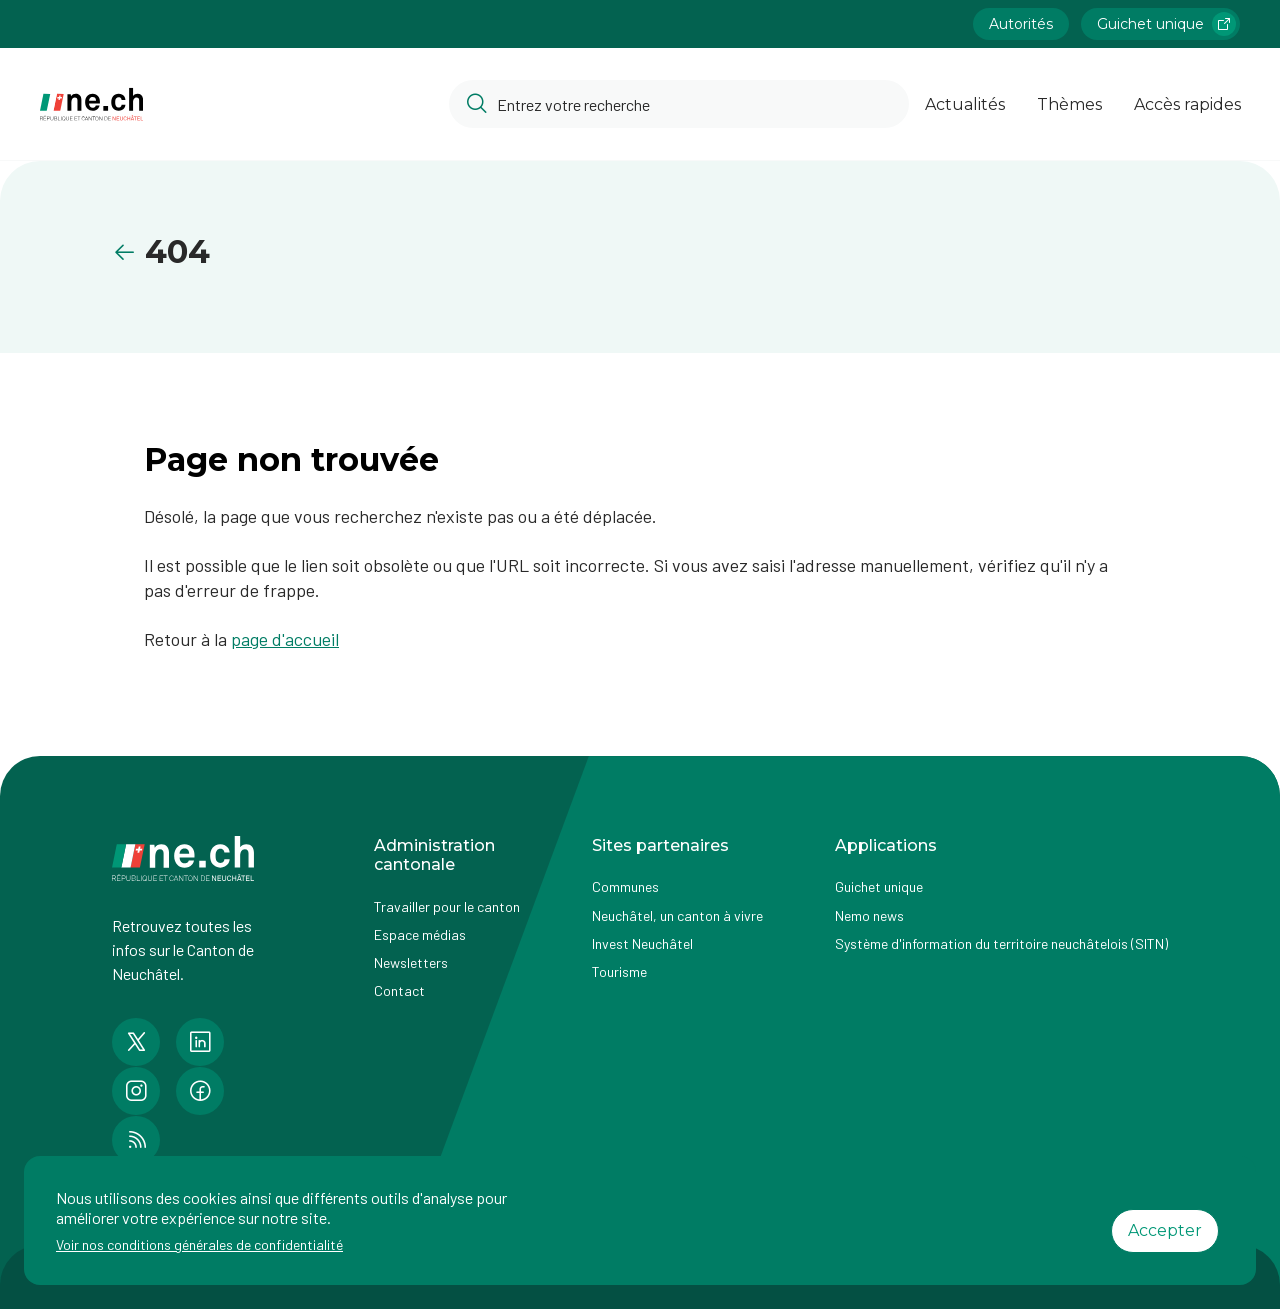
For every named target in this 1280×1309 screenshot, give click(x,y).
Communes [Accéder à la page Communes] (625, 886)
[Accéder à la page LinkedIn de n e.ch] (200, 1042)
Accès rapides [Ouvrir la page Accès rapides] (1187, 104)
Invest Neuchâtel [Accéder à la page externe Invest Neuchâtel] (642, 943)
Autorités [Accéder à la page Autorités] (1021, 24)
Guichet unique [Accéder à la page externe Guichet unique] (879, 886)
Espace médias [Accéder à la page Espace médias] (420, 934)
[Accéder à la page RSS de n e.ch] (136, 1140)
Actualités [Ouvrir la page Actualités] (965, 104)
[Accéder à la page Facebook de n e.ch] (200, 1091)
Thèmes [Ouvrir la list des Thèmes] (1069, 104)
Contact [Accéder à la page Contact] (399, 990)
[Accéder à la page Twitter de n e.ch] (136, 1042)
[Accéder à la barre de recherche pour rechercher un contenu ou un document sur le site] (679, 104)
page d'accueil (285, 639)
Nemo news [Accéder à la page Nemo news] (869, 915)
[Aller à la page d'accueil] (91, 104)
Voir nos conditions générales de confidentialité (199, 1244)
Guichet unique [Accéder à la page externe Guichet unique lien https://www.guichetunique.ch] (1166, 24)
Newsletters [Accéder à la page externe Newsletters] (411, 962)
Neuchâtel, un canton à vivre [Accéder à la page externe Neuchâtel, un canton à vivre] (677, 915)
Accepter (1165, 1230)
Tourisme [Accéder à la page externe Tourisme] (619, 971)
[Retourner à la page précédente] (128, 252)
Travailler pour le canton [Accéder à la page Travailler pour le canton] (447, 906)
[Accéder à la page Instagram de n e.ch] (136, 1091)
